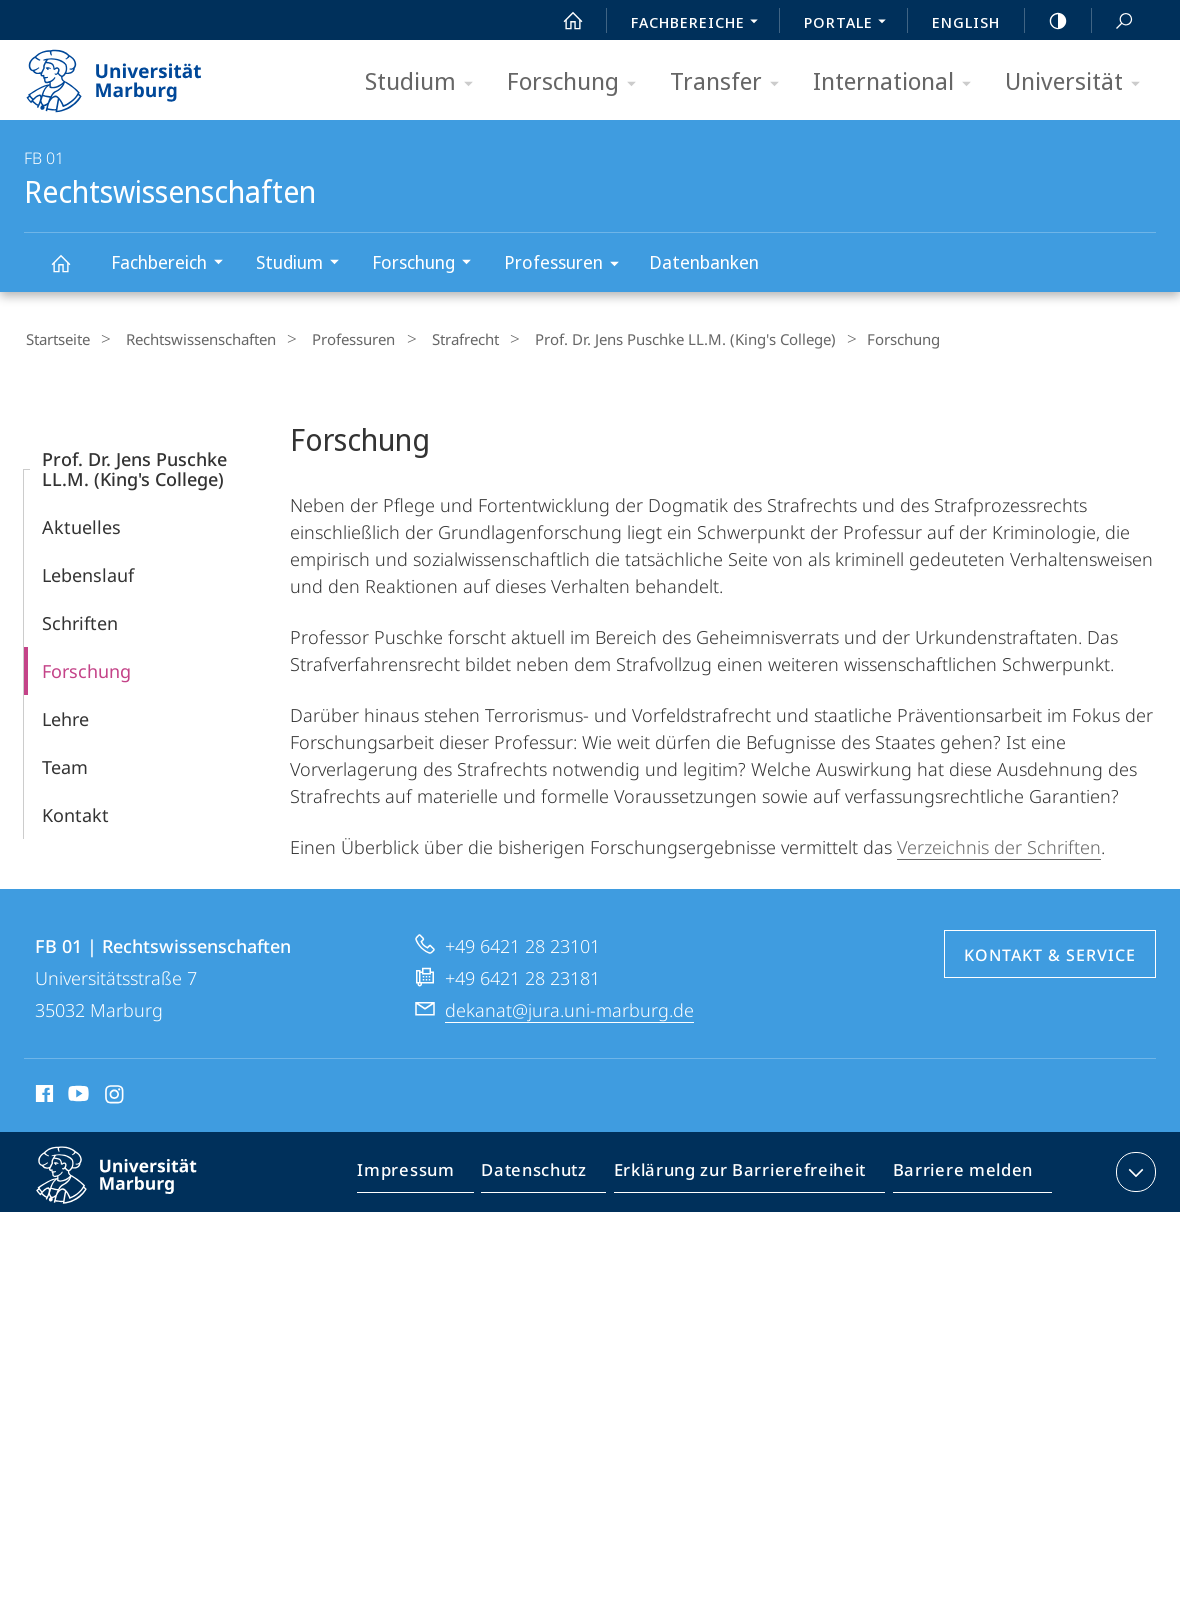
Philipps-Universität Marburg (134, 1188)
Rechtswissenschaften (72, 272)
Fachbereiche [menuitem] (700, 24)
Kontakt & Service (1050, 952)
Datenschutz (551, 1173)
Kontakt (75, 812)
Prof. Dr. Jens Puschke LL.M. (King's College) (642, 339)
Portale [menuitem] (850, 24)
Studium (425, 82)
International (898, 82)
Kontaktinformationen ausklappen (1133, 1169)
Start (562, 21)
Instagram (115, 1094)
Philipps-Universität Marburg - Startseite (131, 74)
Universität (1079, 82)
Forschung (578, 82)
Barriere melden (957, 1173)
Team (65, 764)
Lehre (65, 716)
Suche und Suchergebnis (1113, 21)
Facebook (42, 1094)
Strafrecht (432, 339)
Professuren (568, 265)
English (966, 22)
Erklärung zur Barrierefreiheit (747, 1173)
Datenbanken (704, 262)
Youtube (76, 1094)
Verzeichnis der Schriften (999, 844)
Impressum (429, 1173)
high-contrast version (1047, 21)
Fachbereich (173, 264)
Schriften (80, 620)
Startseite (56, 339)
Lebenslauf (88, 572)
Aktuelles (81, 524)
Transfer (731, 82)
